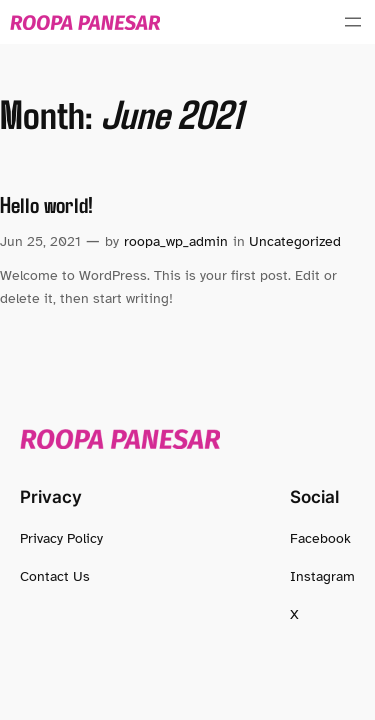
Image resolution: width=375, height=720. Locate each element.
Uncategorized (295, 241)
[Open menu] (353, 22)
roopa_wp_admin (176, 241)
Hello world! (46, 204)
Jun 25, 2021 (40, 241)
